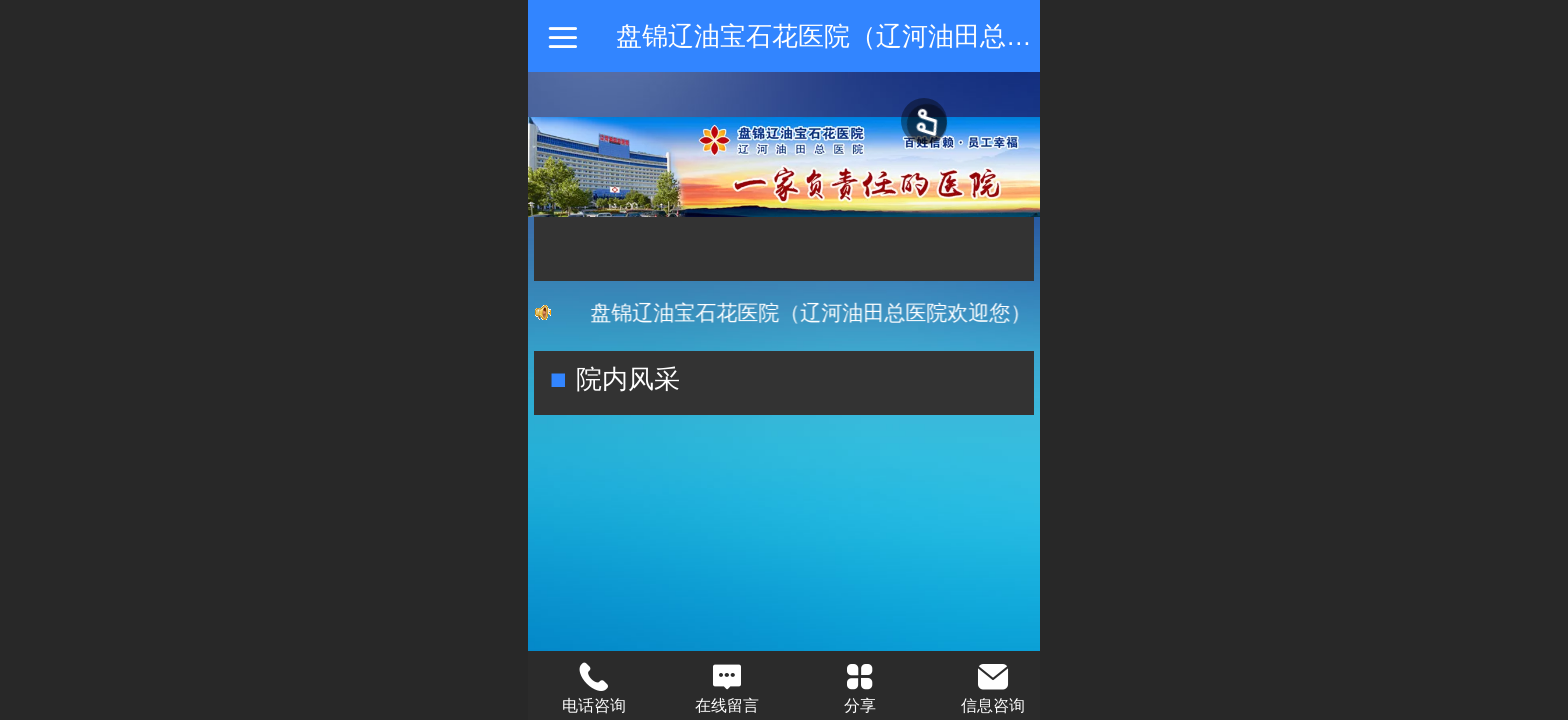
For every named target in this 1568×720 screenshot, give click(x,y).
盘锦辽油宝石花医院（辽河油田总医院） (850, 36)
